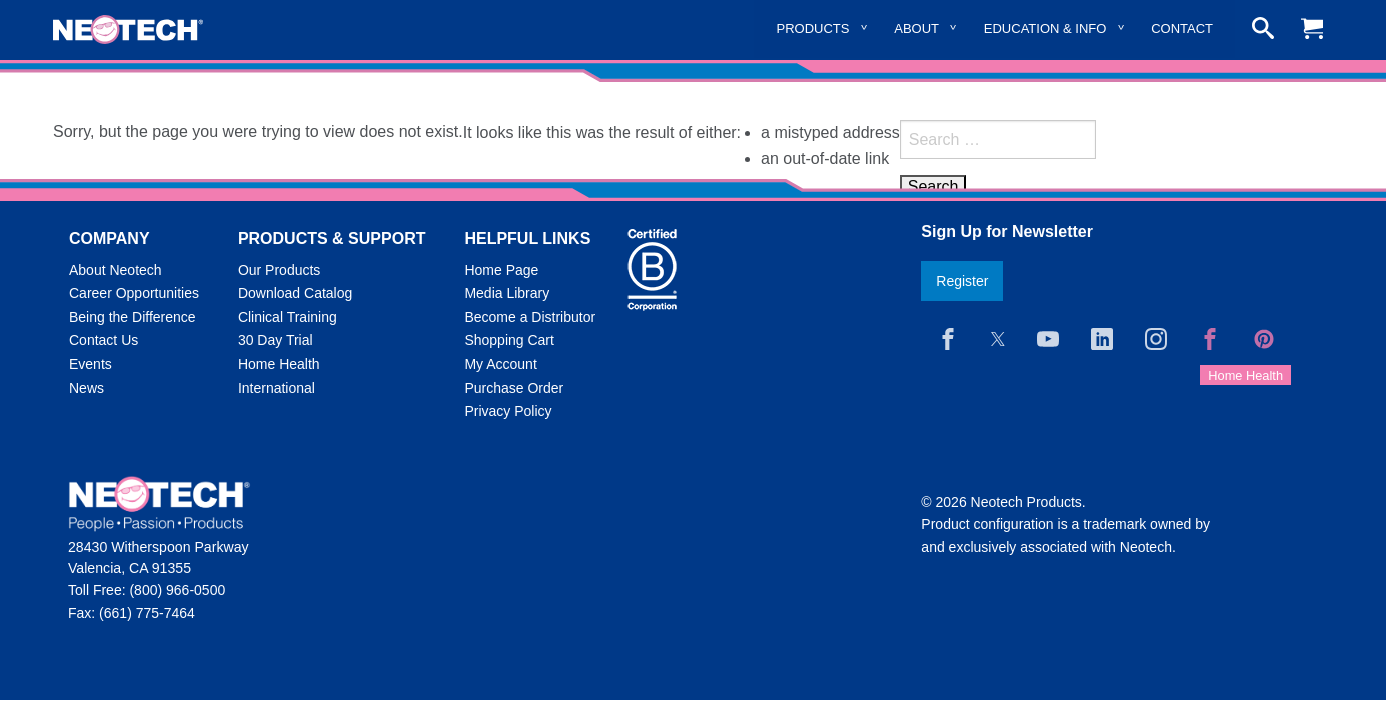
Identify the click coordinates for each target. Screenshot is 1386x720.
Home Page (501, 270)
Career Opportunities (134, 293)
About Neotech (115, 270)
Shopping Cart (509, 340)
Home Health (279, 364)
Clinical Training (287, 317)
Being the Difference (132, 317)
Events (90, 364)
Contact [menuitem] (1182, 28)
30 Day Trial (275, 340)
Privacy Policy (507, 411)
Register (962, 281)
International (276, 388)
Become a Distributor (529, 317)
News (86, 388)
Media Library (506, 293)
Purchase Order (513, 388)
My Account (500, 364)
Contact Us (103, 340)
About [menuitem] (916, 28)
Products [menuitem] (813, 28)
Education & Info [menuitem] (1045, 28)
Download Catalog (295, 293)
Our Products (279, 270)
